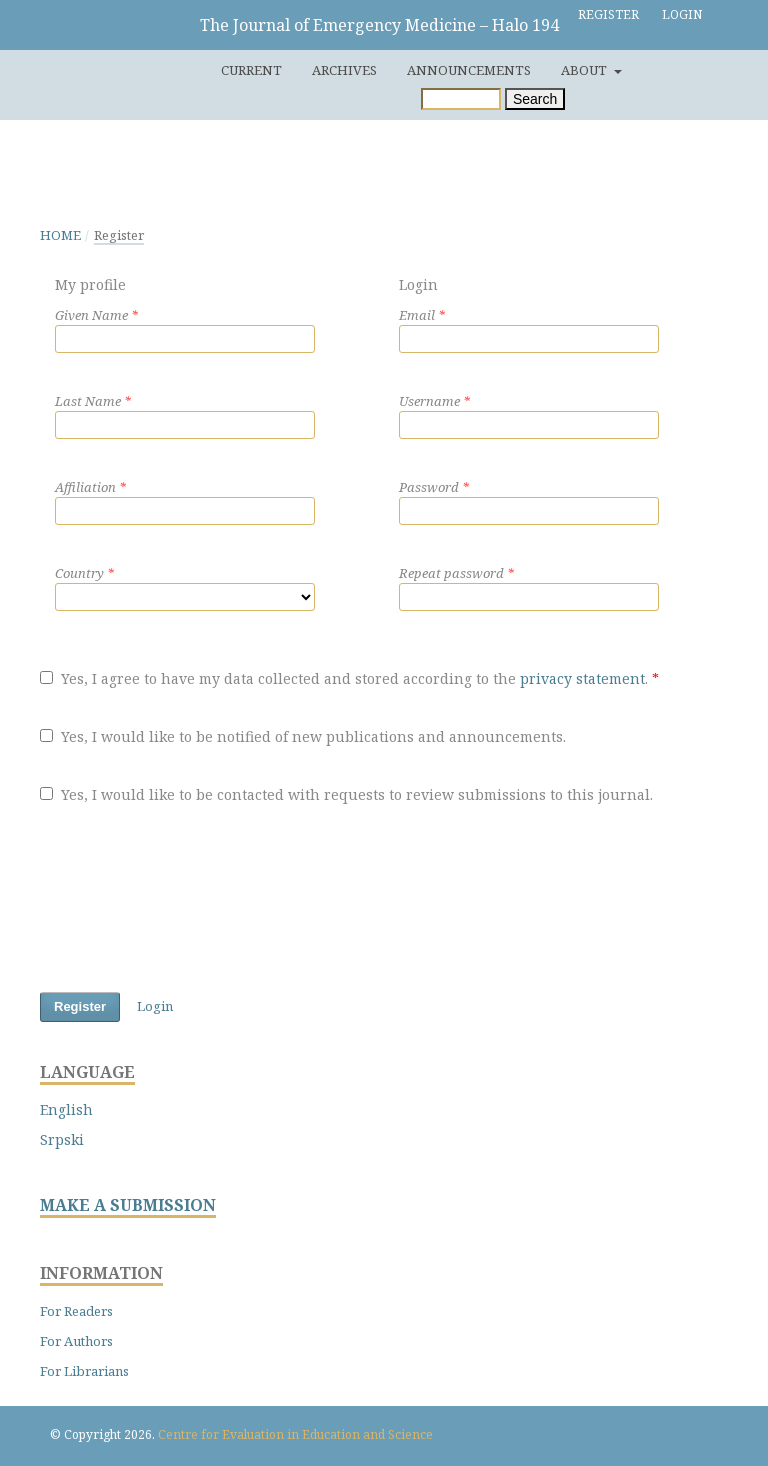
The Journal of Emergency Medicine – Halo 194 (379, 25)
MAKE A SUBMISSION (128, 1205)
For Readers (76, 1311)
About (585, 70)
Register (608, 14)
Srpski (62, 1139)
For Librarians (84, 1371)
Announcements (469, 70)
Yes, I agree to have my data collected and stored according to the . (349, 678)
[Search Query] (461, 99)
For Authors (76, 1341)
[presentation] (192, 902)
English (66, 1109)
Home (60, 235)
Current (251, 70)
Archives (344, 70)
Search (535, 99)
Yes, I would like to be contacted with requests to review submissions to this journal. (346, 794)
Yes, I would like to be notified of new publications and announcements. (303, 736)
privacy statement (582, 678)
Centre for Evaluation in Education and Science (295, 1434)
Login (682, 14)
